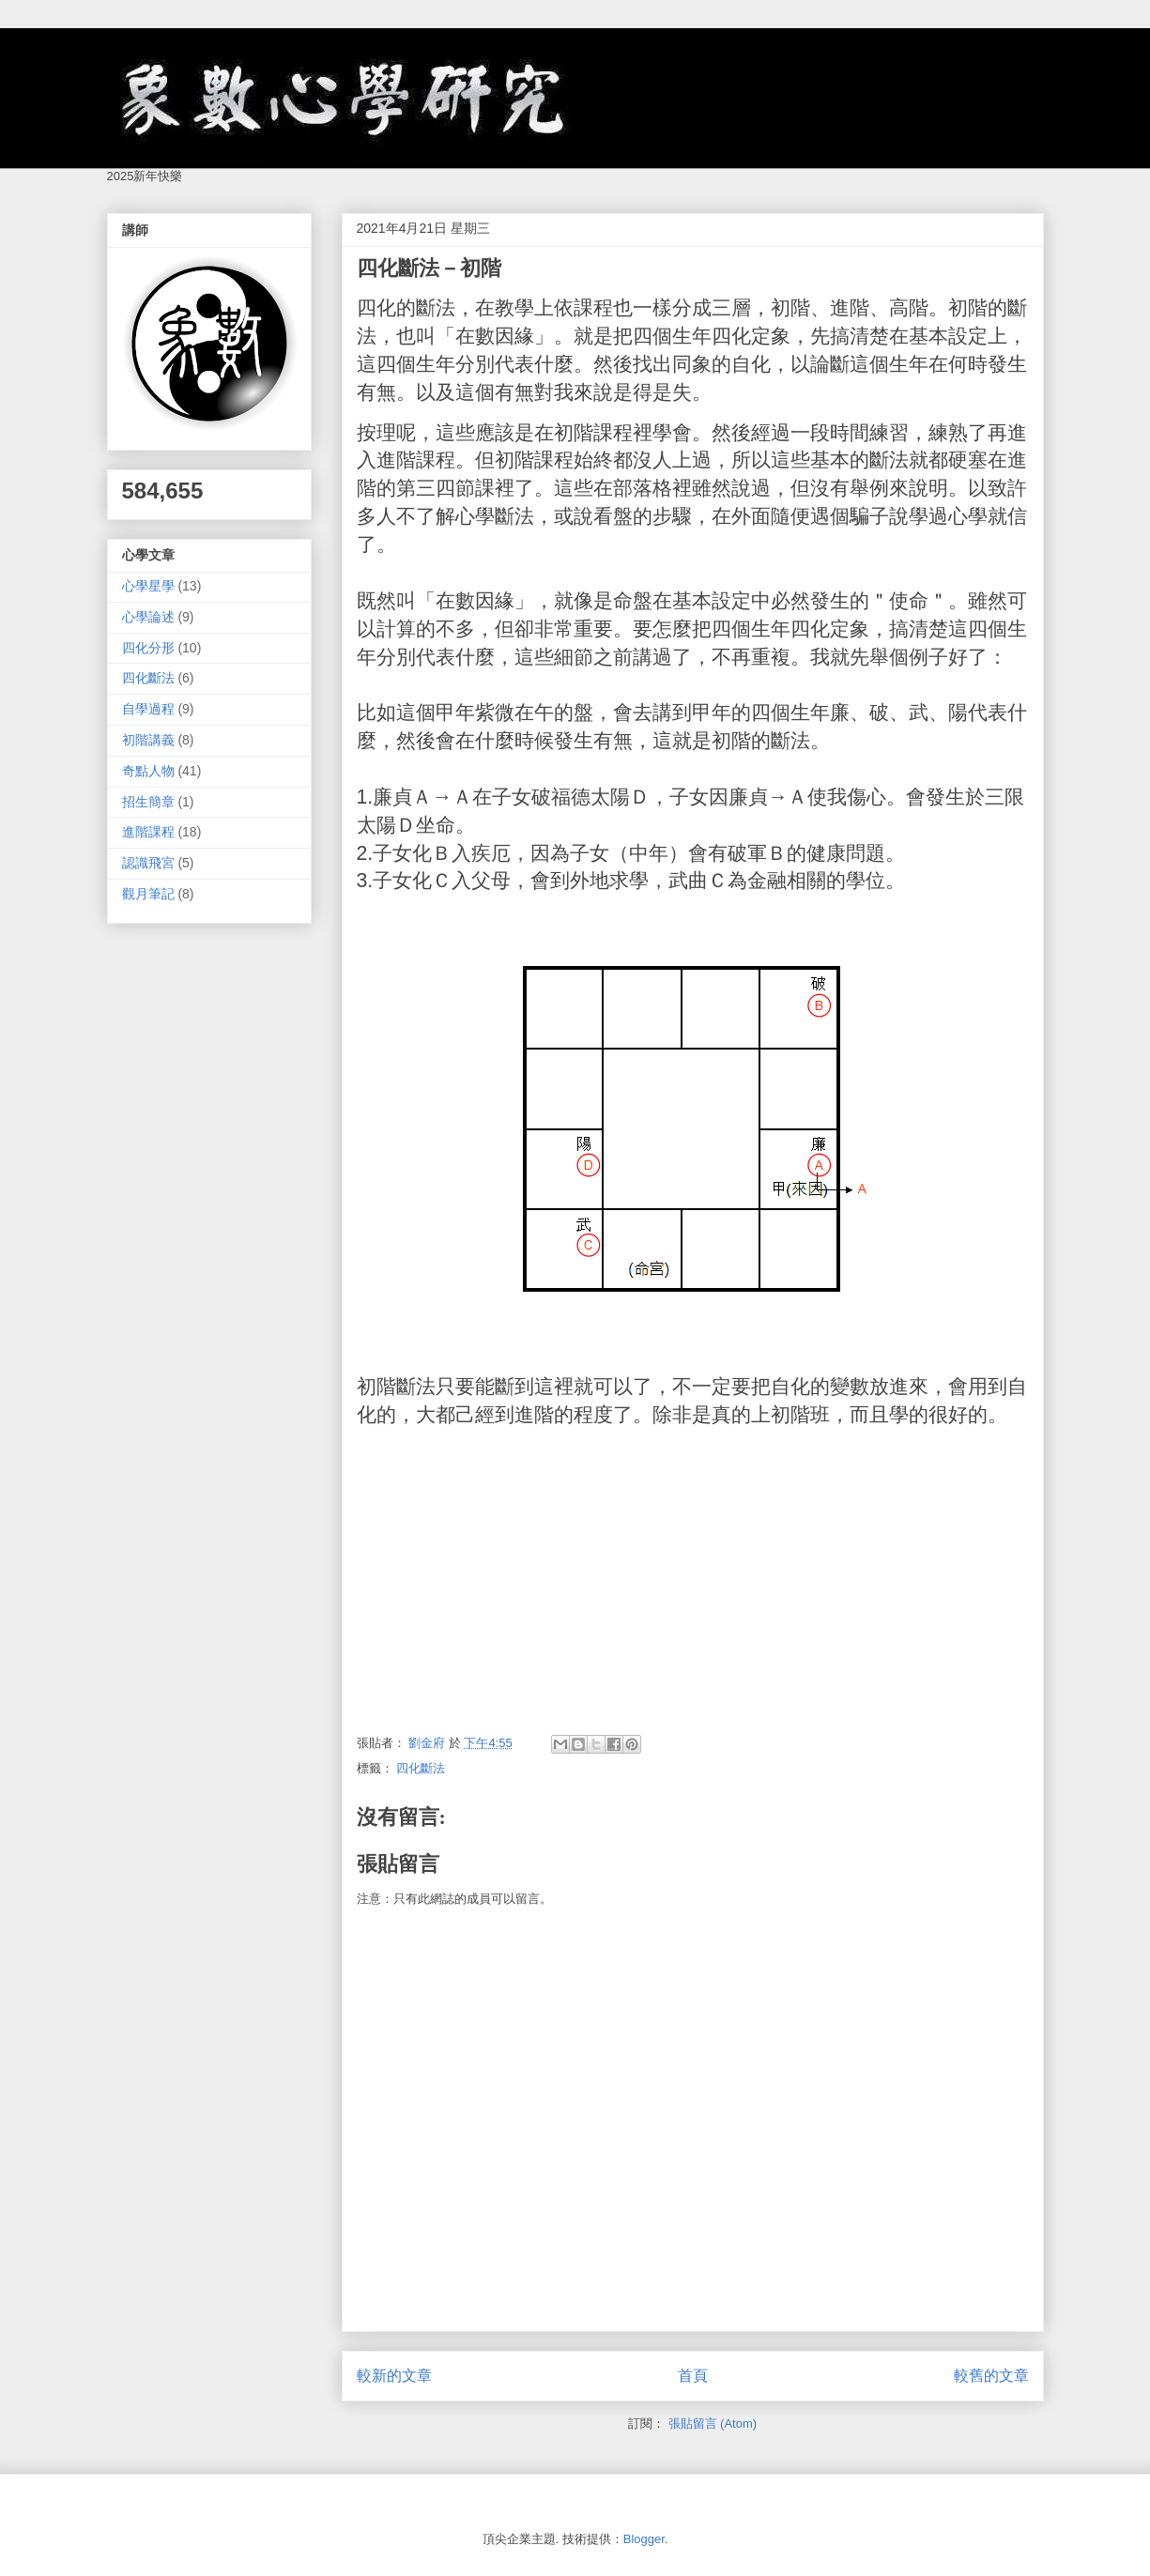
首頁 (693, 2376)
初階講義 (148, 739)
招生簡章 (148, 801)
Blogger (644, 2539)
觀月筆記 (148, 893)
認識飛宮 (148, 862)
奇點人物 (148, 770)
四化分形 (148, 647)
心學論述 (148, 616)
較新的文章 (394, 2376)
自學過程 (148, 708)
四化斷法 (420, 1768)
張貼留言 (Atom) (713, 2423)
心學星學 (148, 585)
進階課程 (148, 831)
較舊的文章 (991, 2376)
